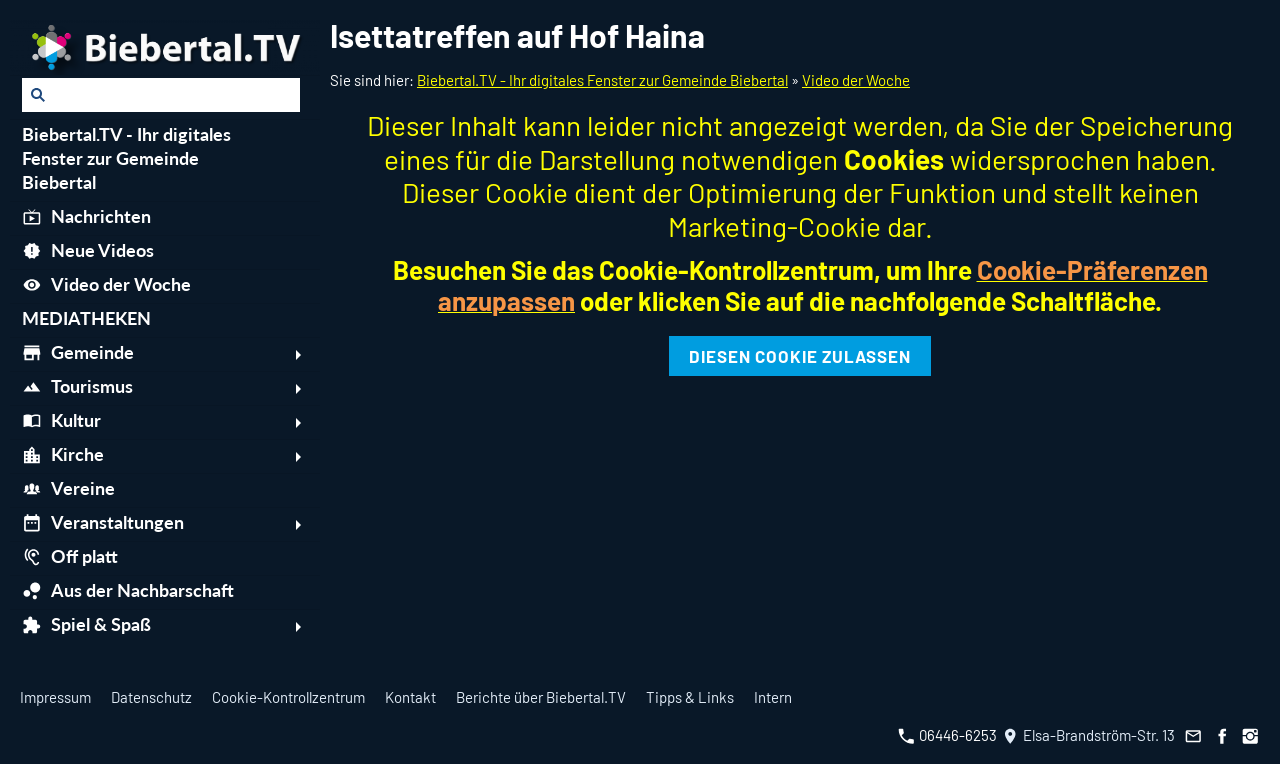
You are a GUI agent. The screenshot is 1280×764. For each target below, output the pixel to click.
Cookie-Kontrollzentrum (288, 697)
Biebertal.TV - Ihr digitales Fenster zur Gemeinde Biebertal (602, 80)
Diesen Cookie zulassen (800, 356)
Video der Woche (856, 80)
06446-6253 (947, 735)
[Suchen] (161, 95)
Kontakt (410, 697)
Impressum (55, 697)
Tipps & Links (690, 697)
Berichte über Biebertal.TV (541, 697)
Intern (773, 697)
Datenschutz (151, 697)
